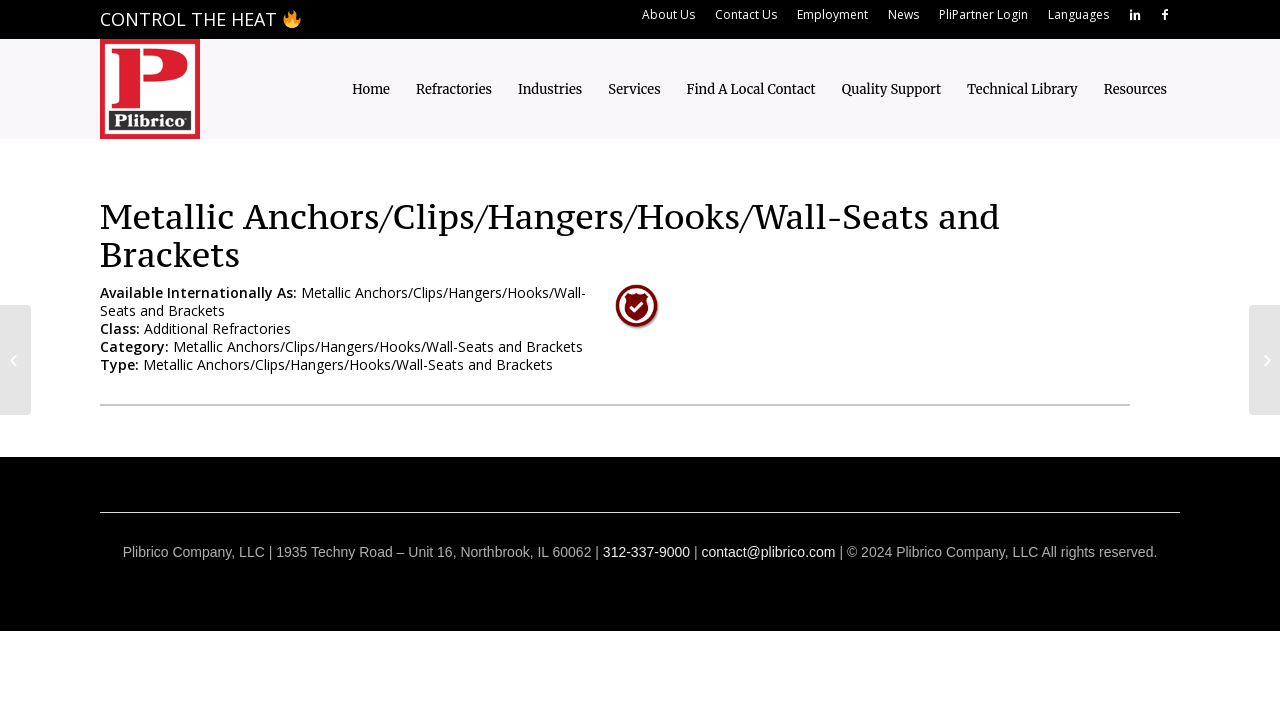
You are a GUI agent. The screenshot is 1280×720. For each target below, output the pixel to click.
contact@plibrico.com (768, 552)
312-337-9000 (646, 552)
